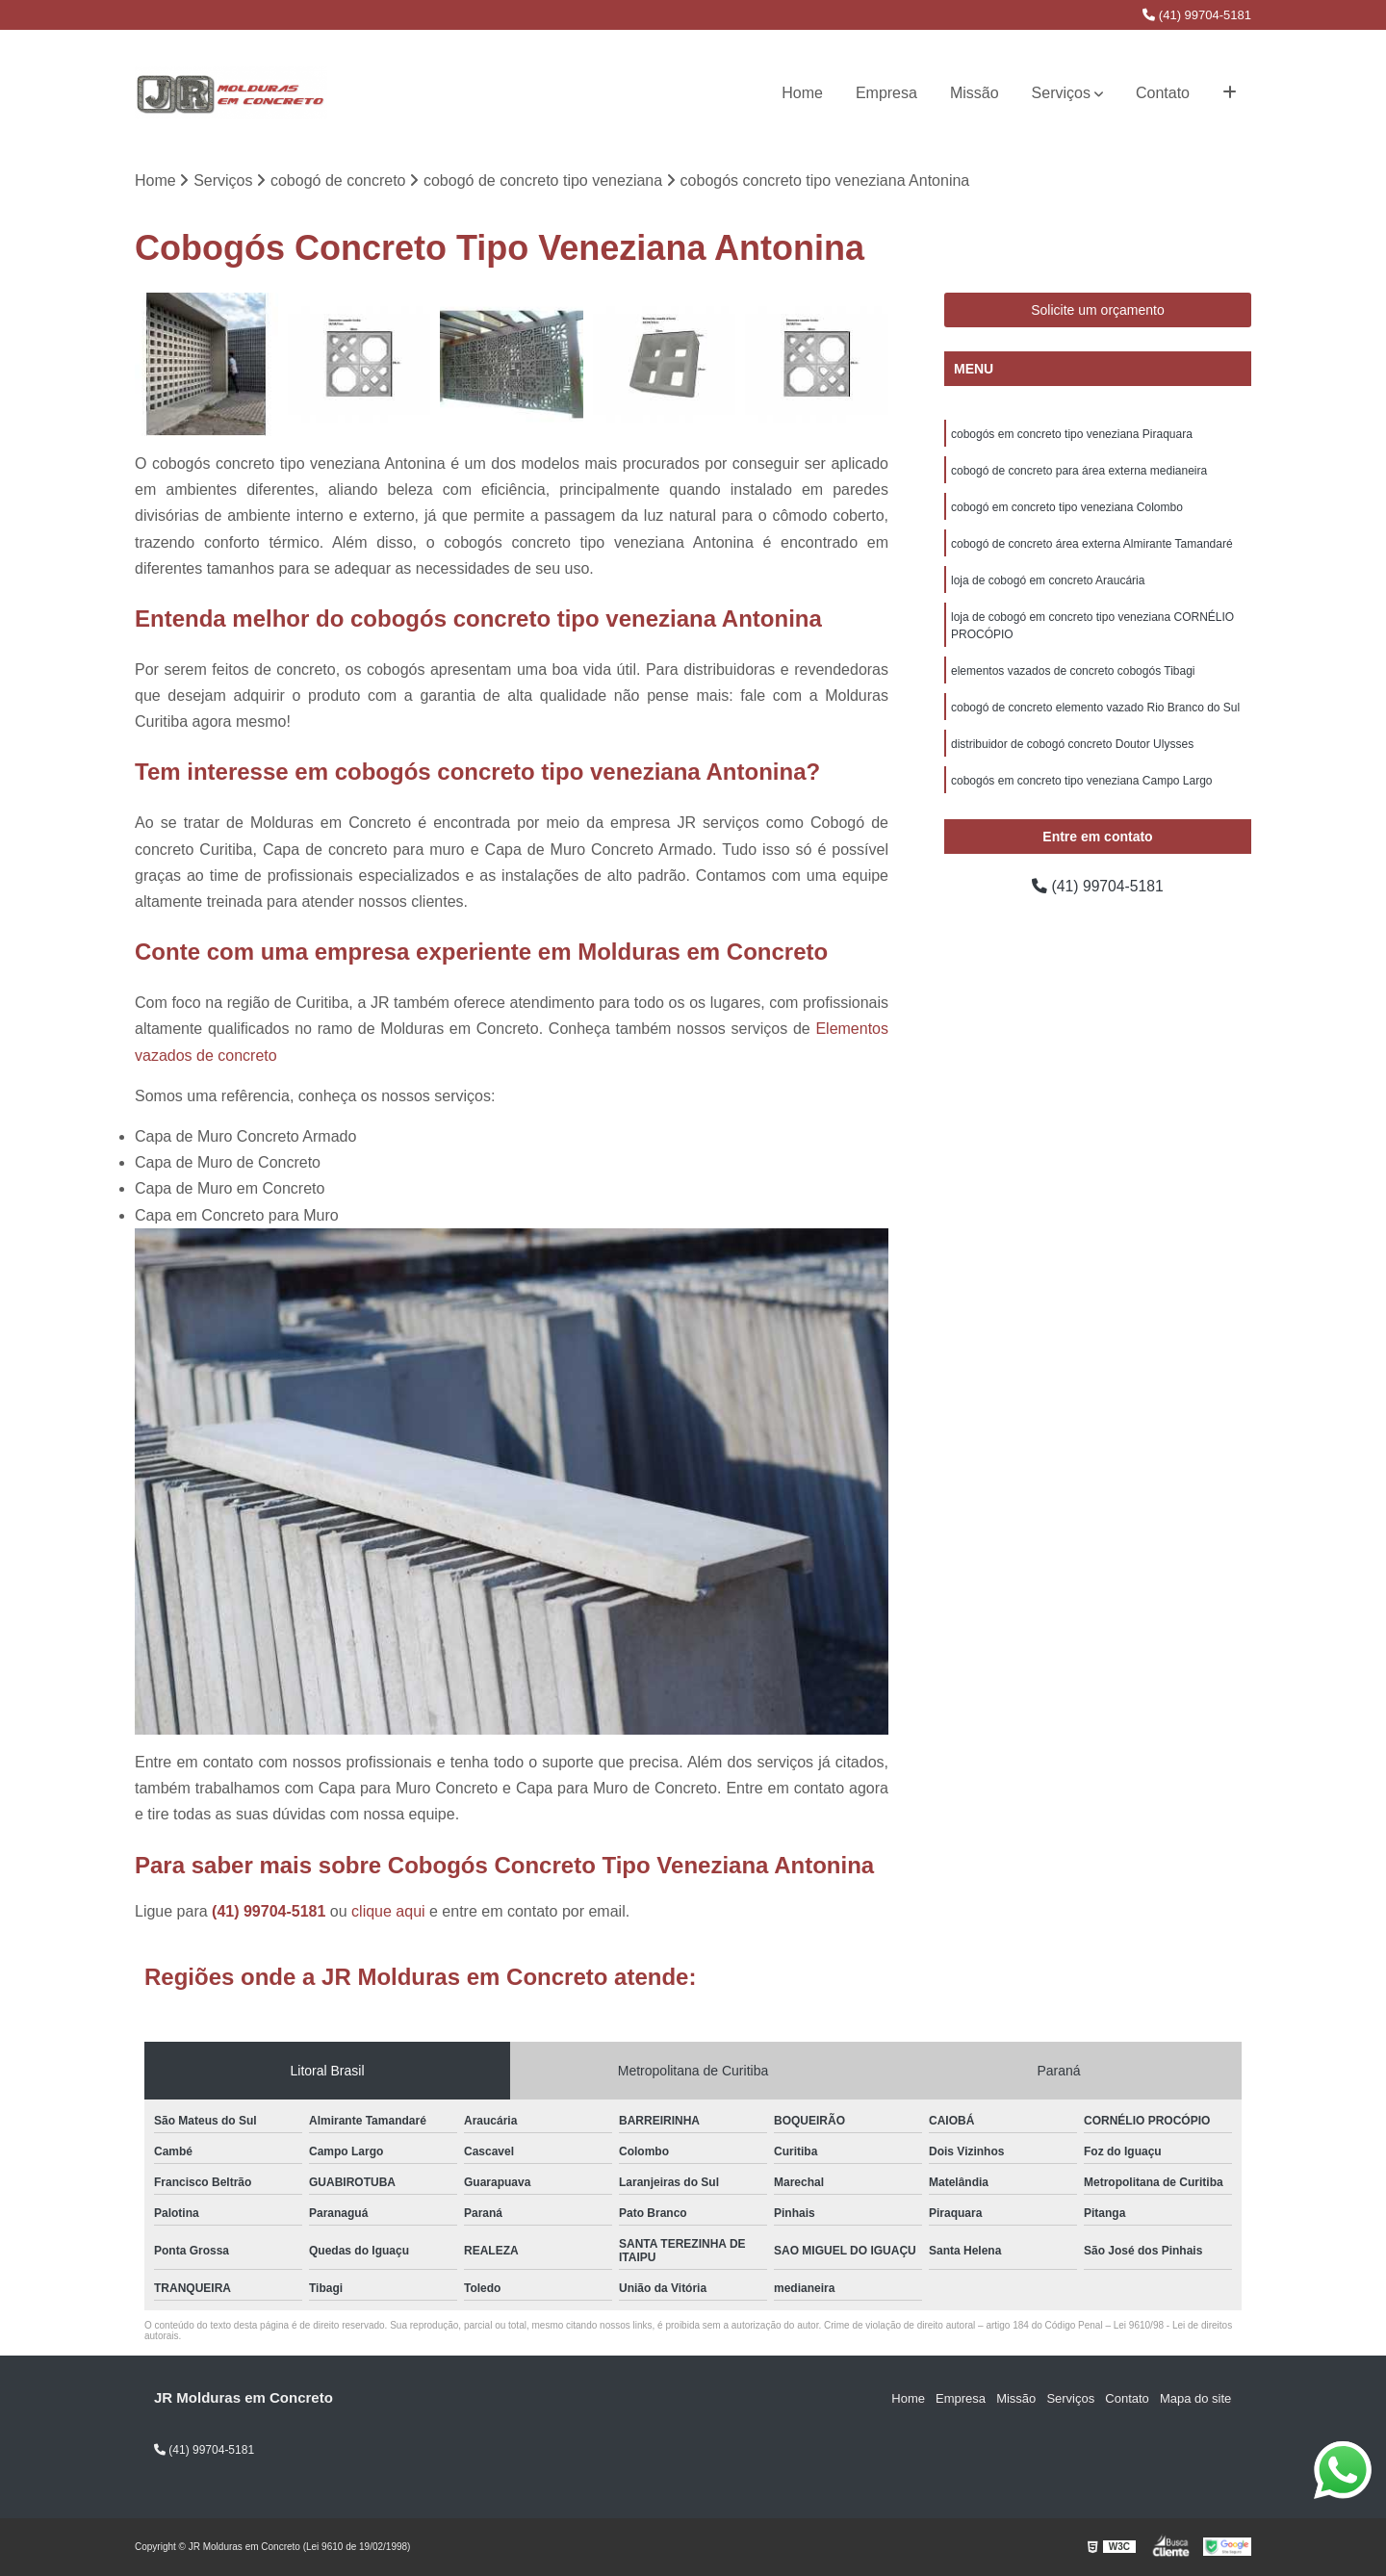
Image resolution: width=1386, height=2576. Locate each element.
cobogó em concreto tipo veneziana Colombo (1067, 508)
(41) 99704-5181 (1196, 15)
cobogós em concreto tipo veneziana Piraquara (1072, 435)
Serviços (1061, 93)
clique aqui (388, 1911)
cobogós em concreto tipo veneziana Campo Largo (1082, 781)
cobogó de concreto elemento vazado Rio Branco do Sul (1095, 708)
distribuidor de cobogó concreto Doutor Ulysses (1072, 745)
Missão (974, 93)
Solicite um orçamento (1098, 311)
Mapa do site (1195, 2398)
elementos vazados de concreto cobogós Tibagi (1073, 672)
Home (802, 93)
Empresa (886, 93)
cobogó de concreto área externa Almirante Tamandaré (1092, 545)
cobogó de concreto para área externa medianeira (1079, 471)
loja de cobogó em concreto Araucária (1047, 581)
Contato (1163, 93)
